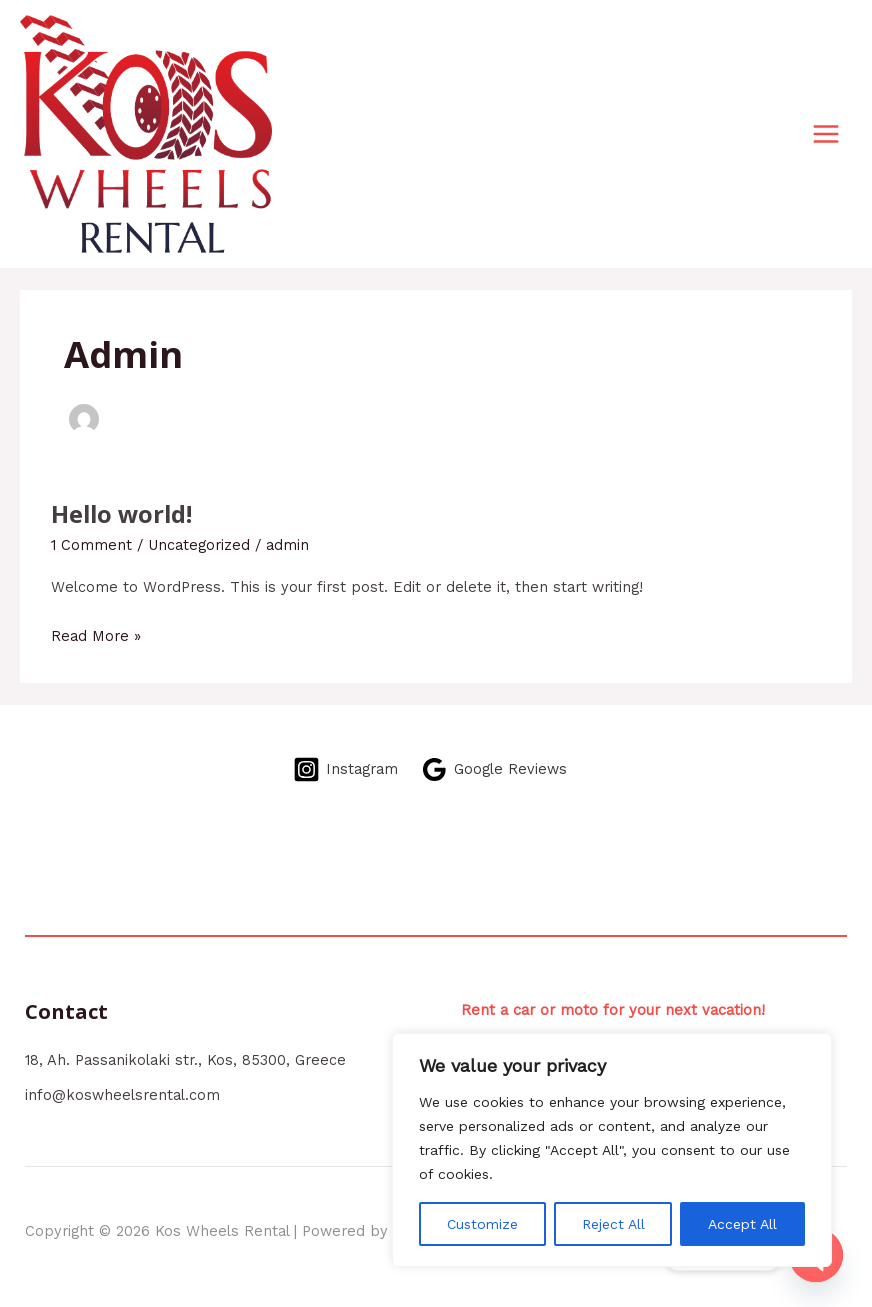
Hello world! (121, 514)
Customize (482, 1224)
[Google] (494, 769)
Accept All (742, 1224)
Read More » (96, 634)
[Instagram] (345, 769)
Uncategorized (199, 545)
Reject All (613, 1224)
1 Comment (91, 545)
